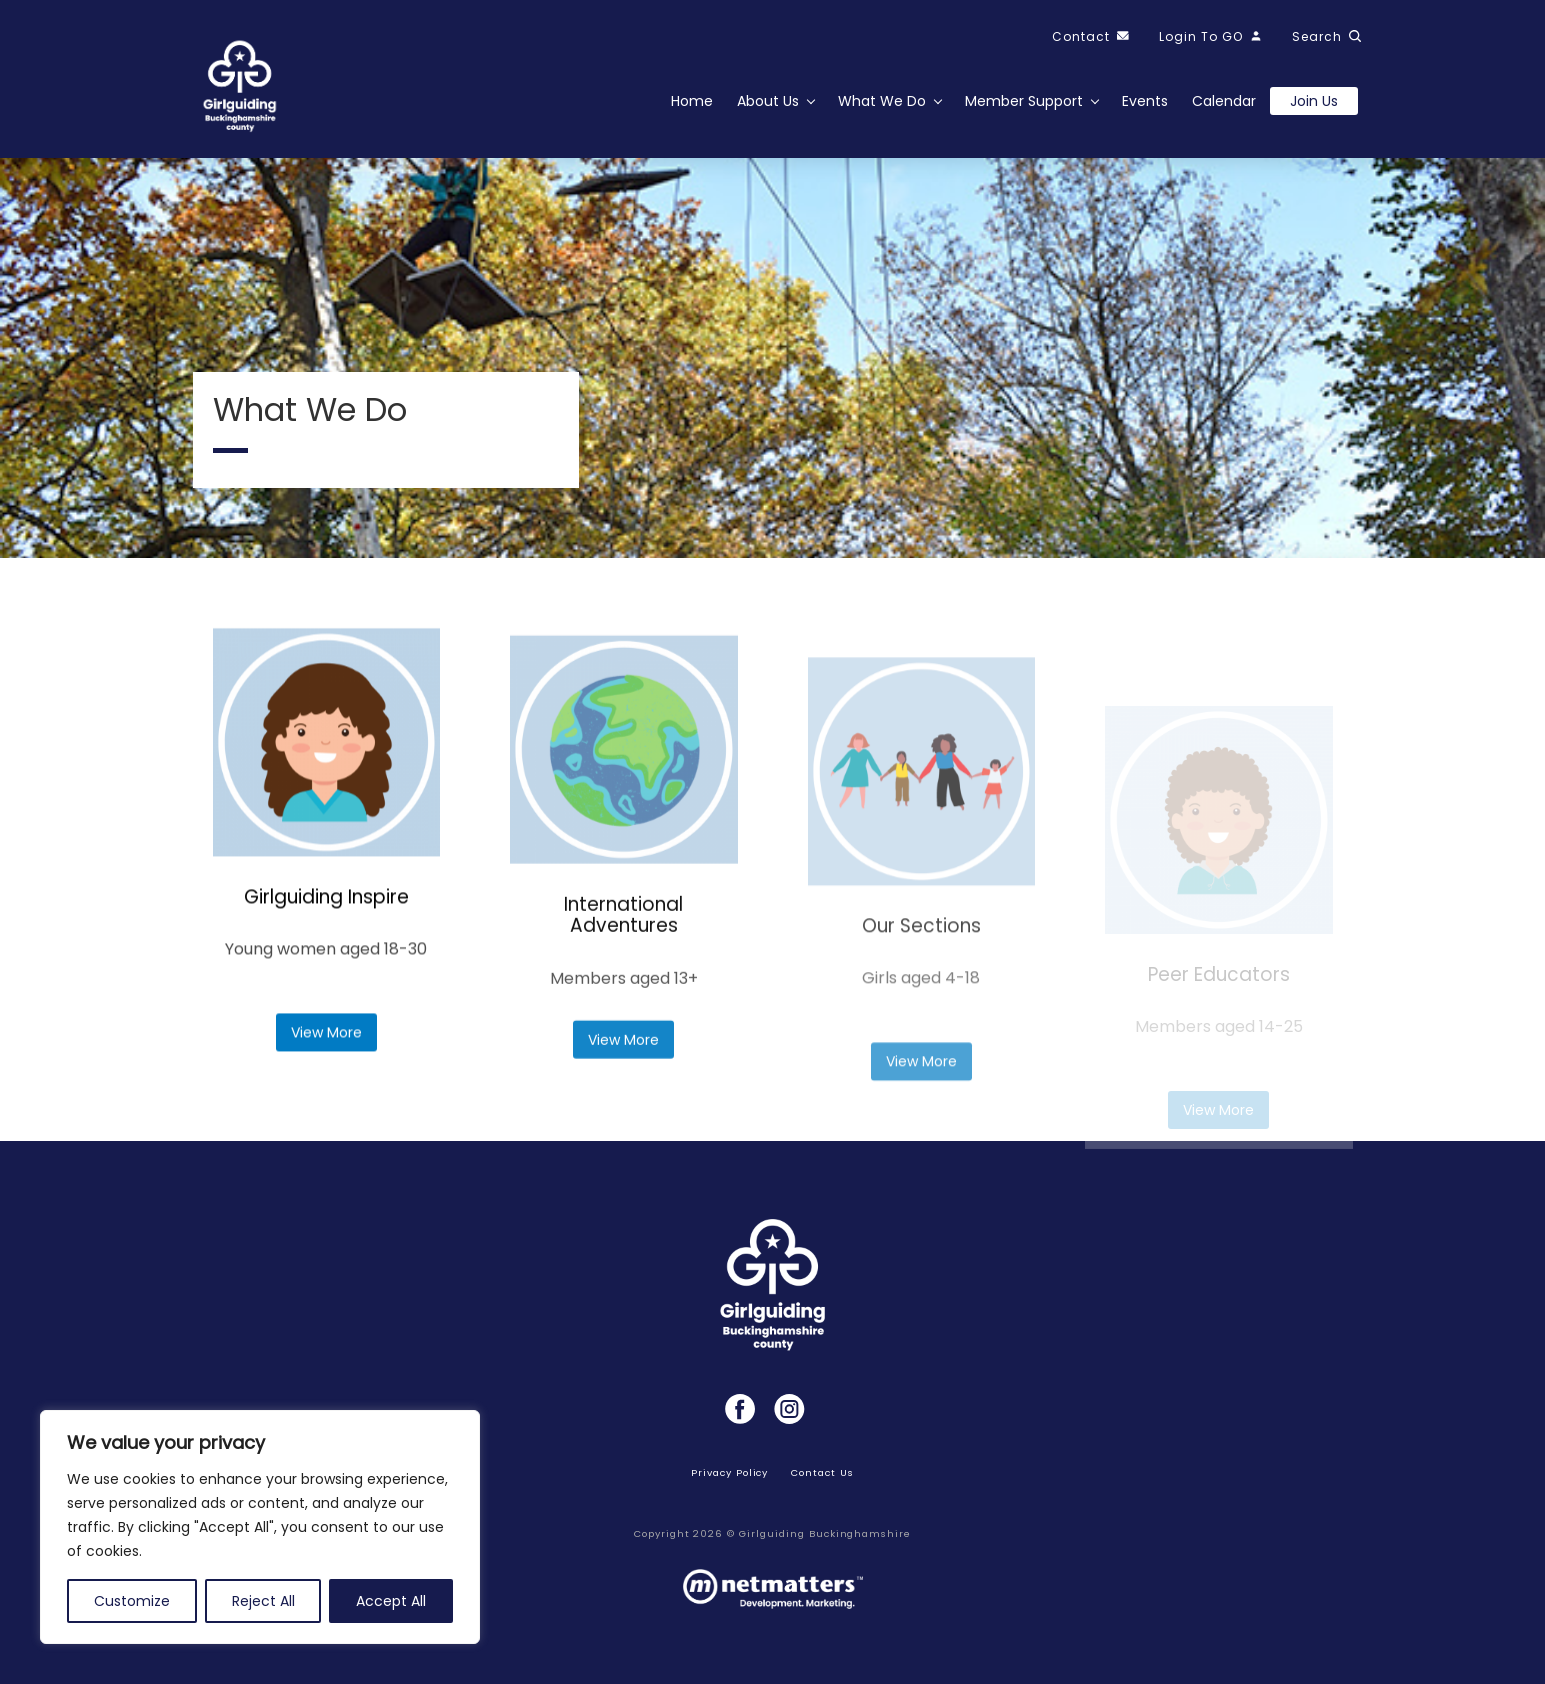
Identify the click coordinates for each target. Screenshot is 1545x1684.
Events (1145, 101)
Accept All (391, 1601)
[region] (260, 1527)
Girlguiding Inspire (326, 925)
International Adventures (623, 985)
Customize (132, 1601)
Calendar (1224, 101)
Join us (1314, 101)
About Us (768, 101)
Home (692, 101)
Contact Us (822, 1472)
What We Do (882, 101)
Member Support (1024, 101)
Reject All (263, 1601)
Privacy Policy (729, 1472)
